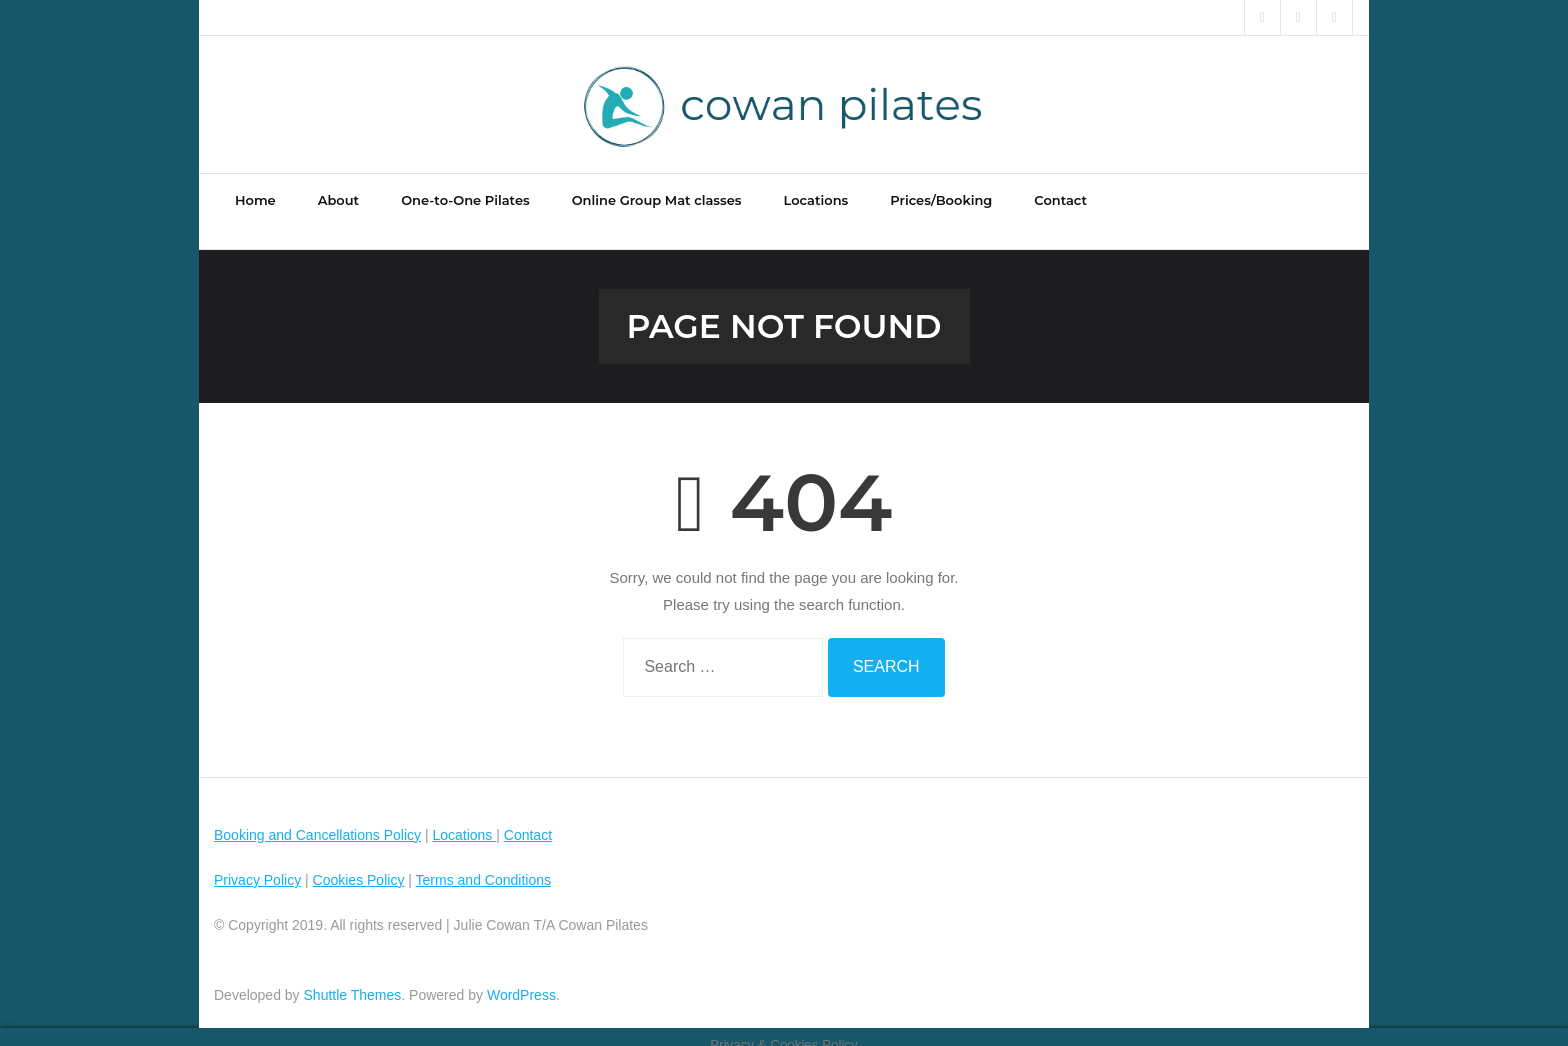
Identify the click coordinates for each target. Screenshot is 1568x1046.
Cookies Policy (359, 864)
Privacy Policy (257, 864)
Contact (528, 819)
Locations (464, 819)
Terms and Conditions (483, 864)
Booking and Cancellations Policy (317, 819)
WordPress (521, 979)
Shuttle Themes (353, 979)
